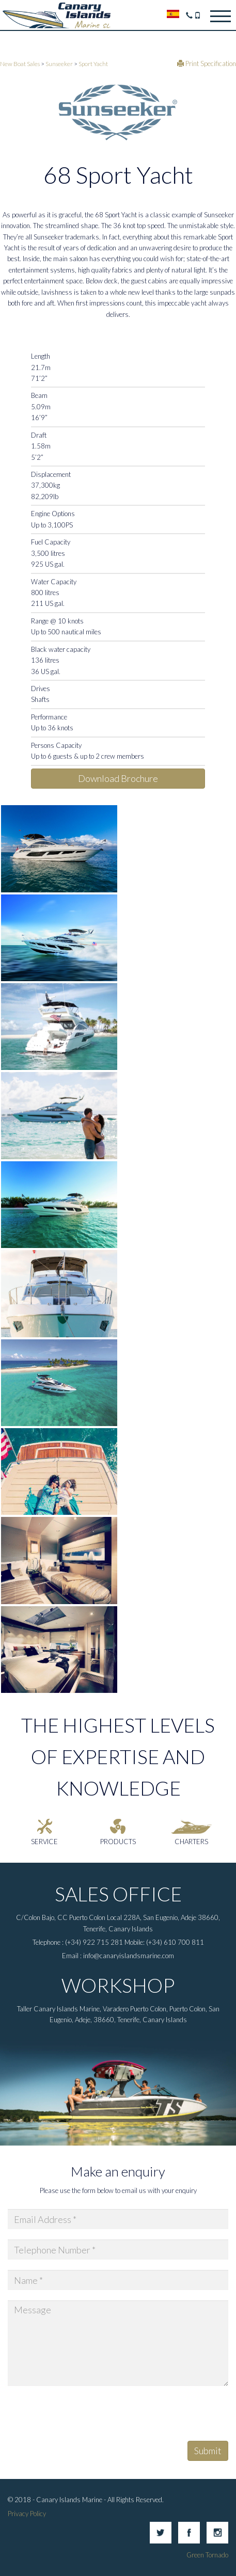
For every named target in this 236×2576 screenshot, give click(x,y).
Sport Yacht (93, 63)
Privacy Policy (27, 2513)
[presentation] (86, 2416)
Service (44, 1841)
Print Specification (206, 63)
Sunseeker (59, 63)
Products (118, 1841)
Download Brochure (118, 778)
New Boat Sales (20, 63)
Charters (191, 1841)
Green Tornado (207, 2555)
